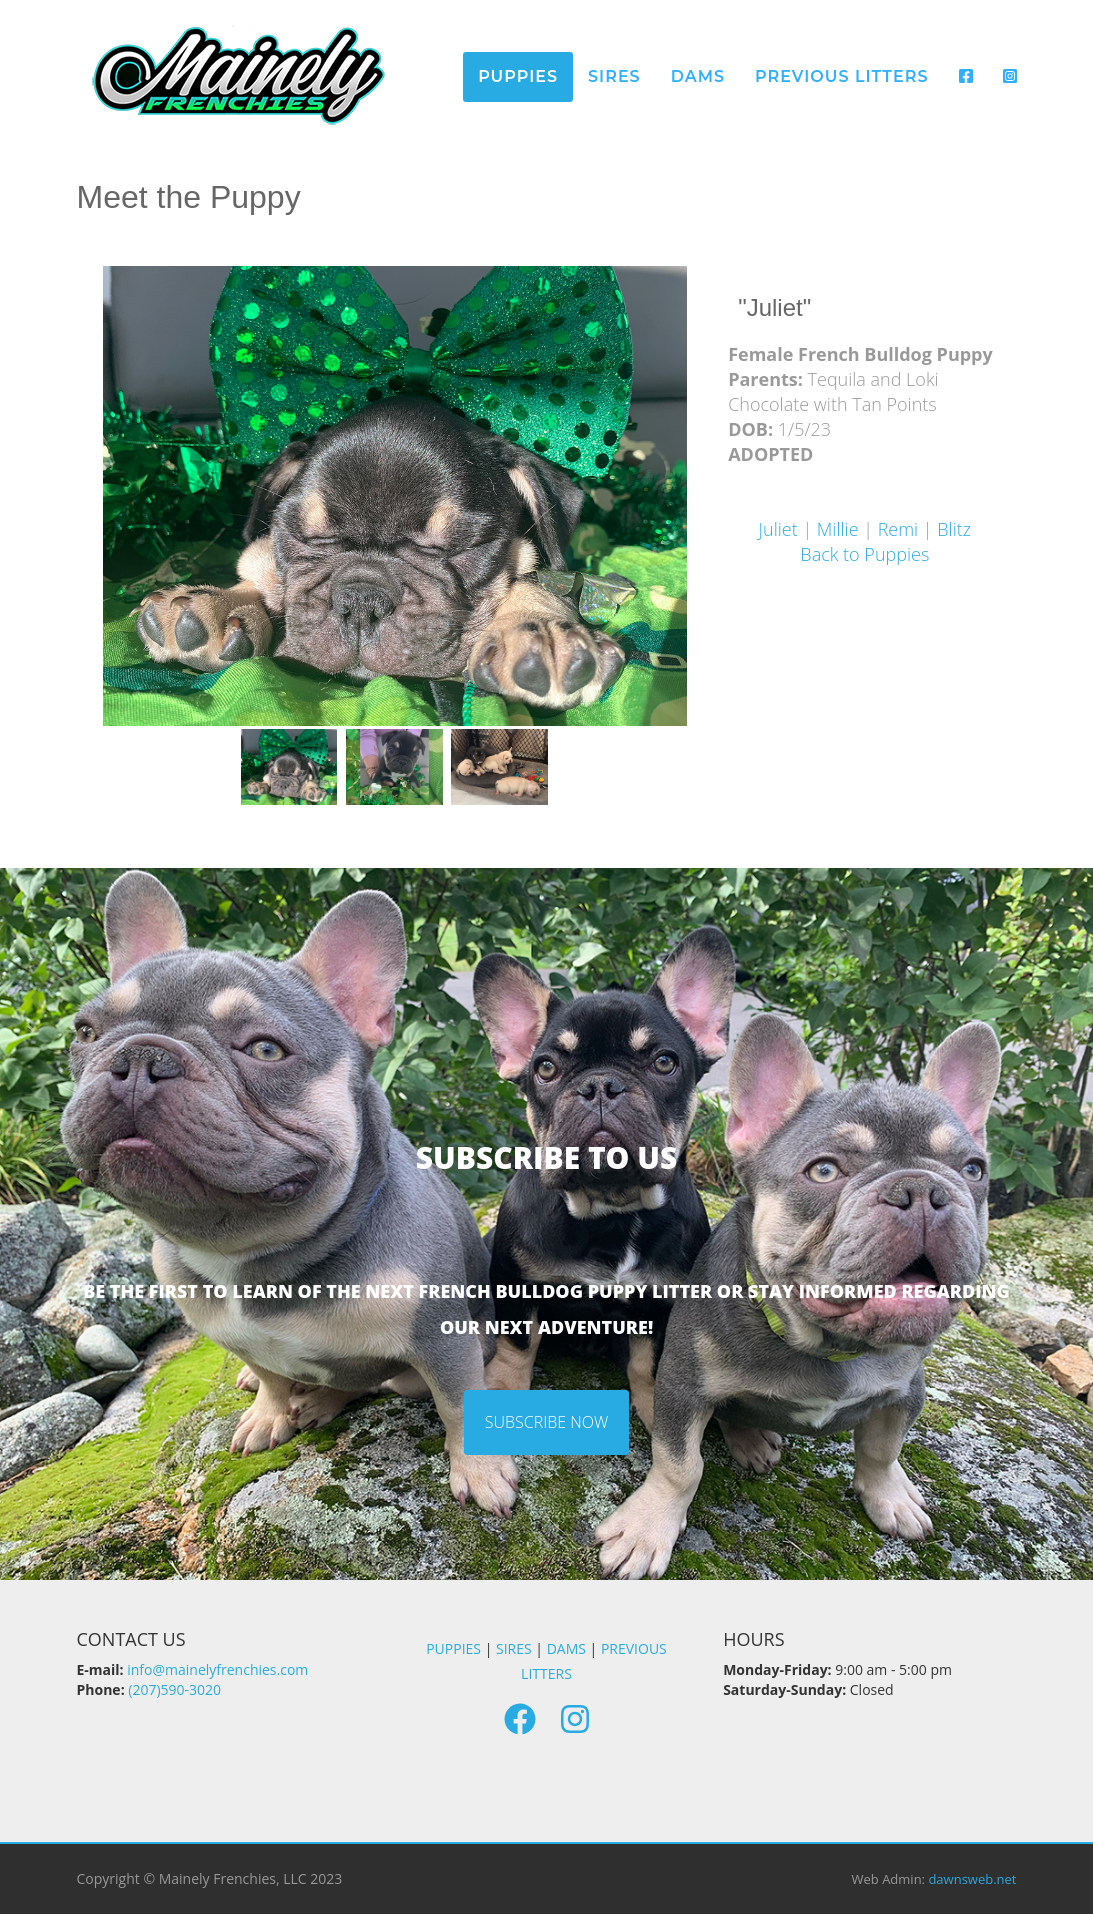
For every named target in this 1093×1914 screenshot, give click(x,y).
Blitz (954, 529)
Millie (838, 529)
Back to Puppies (864, 554)
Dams (698, 76)
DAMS (566, 1648)
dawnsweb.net (972, 1879)
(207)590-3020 (174, 1689)
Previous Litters (841, 76)
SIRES (514, 1648)
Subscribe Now (547, 1422)
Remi (898, 529)
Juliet (778, 529)
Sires (614, 76)
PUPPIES (453, 1648)
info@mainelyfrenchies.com (217, 1669)
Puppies (518, 76)
